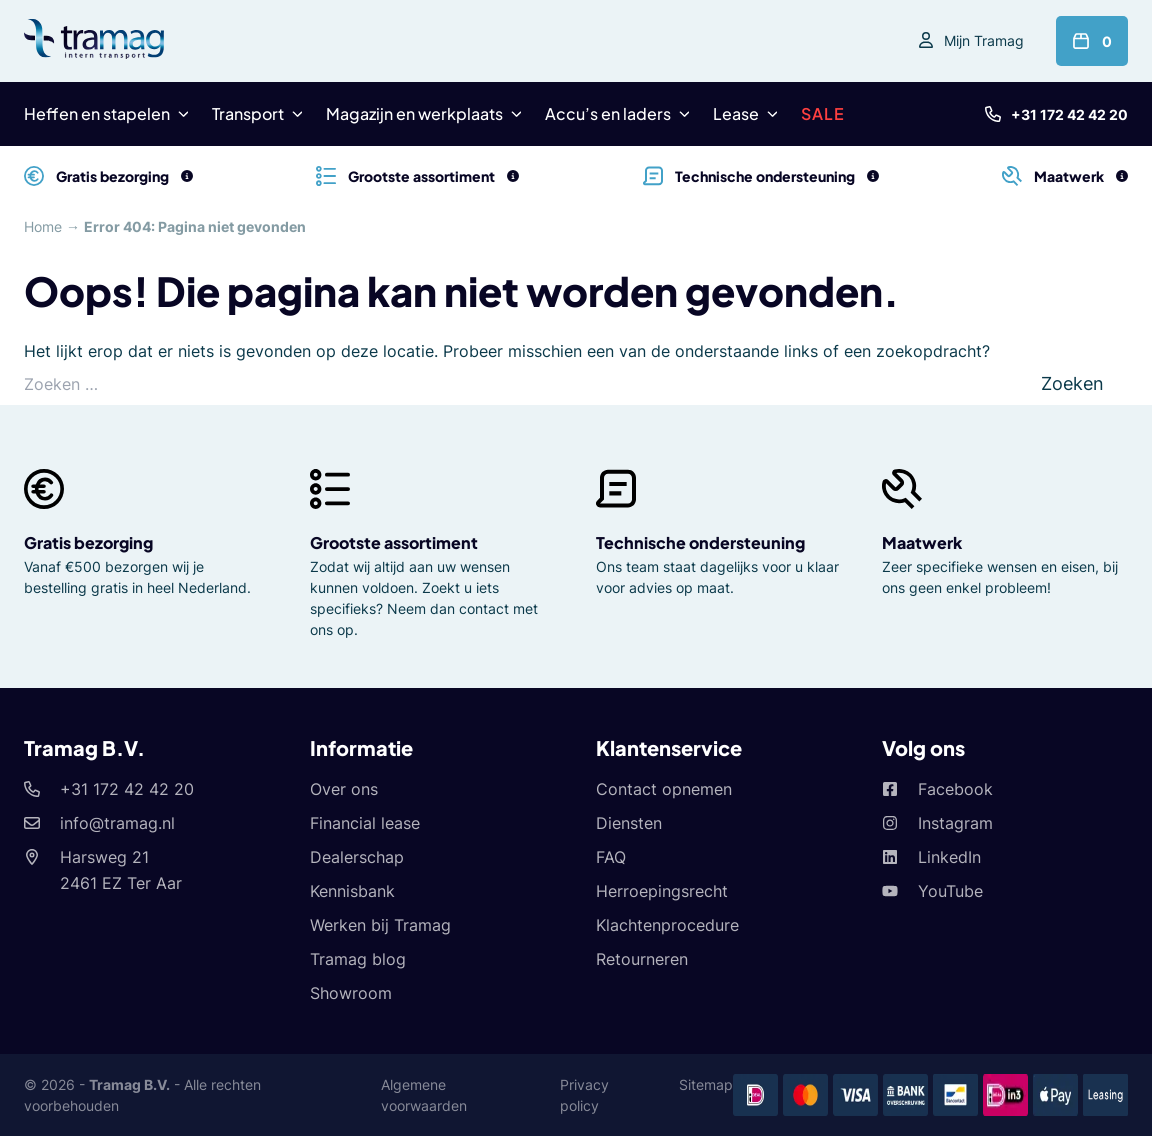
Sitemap (706, 1084)
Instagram (955, 823)
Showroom (350, 993)
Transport (247, 113)
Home (43, 226)
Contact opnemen (663, 789)
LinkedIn (950, 857)
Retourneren (642, 959)
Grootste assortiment (394, 542)
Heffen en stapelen (96, 113)
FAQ (611, 857)
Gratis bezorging (89, 542)
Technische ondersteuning (699, 542)
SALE (819, 113)
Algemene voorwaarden (425, 1095)
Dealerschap (357, 857)
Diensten (629, 823)
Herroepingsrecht (662, 891)
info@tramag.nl (117, 823)
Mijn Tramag (983, 40)
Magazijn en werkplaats (413, 113)
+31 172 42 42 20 (1070, 114)
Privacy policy (585, 1095)
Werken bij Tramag (381, 925)
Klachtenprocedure (668, 925)
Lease (731, 113)
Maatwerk (922, 542)
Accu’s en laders (606, 113)
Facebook (955, 789)
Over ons (344, 789)
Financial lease (366, 823)
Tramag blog (357, 959)
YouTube (951, 891)
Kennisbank (354, 891)
